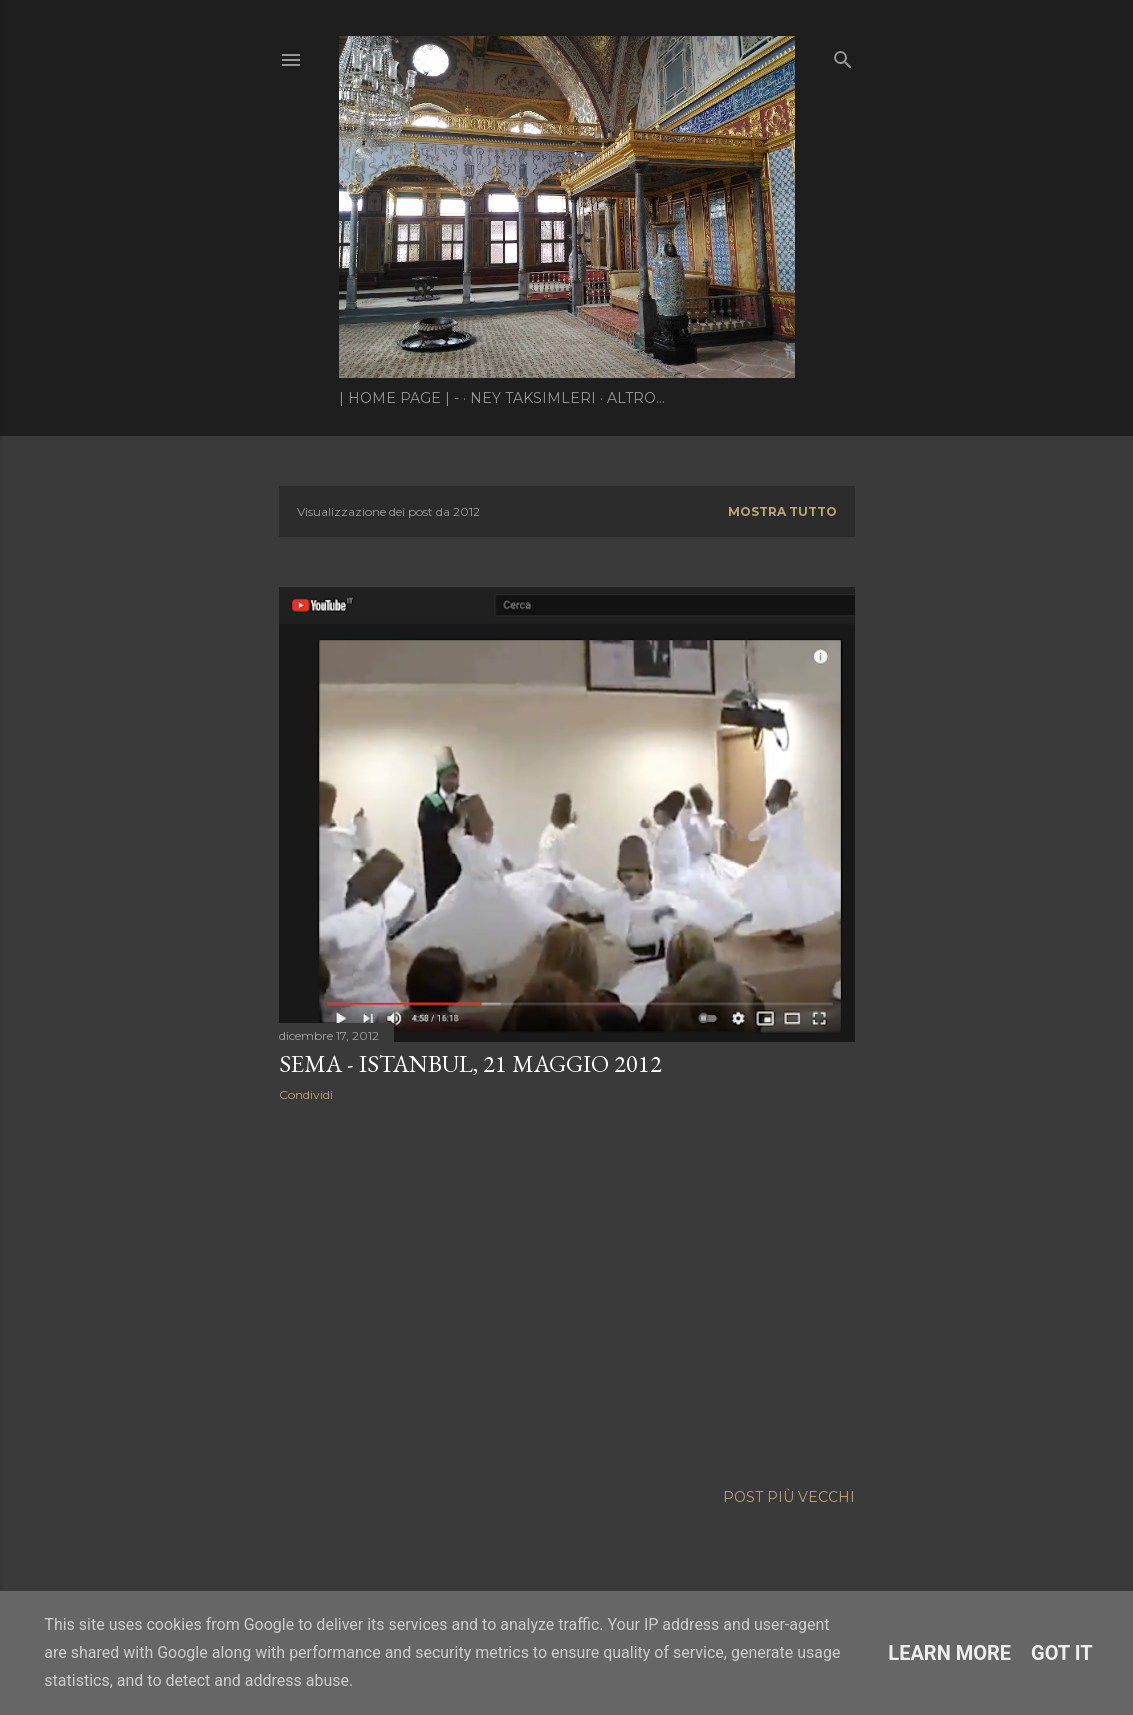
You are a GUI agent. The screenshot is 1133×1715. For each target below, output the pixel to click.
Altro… (636, 398)
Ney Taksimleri (533, 398)
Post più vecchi (789, 1497)
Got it (1062, 1653)
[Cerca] (843, 55)
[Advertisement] (567, 1292)
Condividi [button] (306, 1094)
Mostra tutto (782, 511)
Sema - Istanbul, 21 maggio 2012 (470, 1063)
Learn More (949, 1653)
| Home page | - (399, 398)
